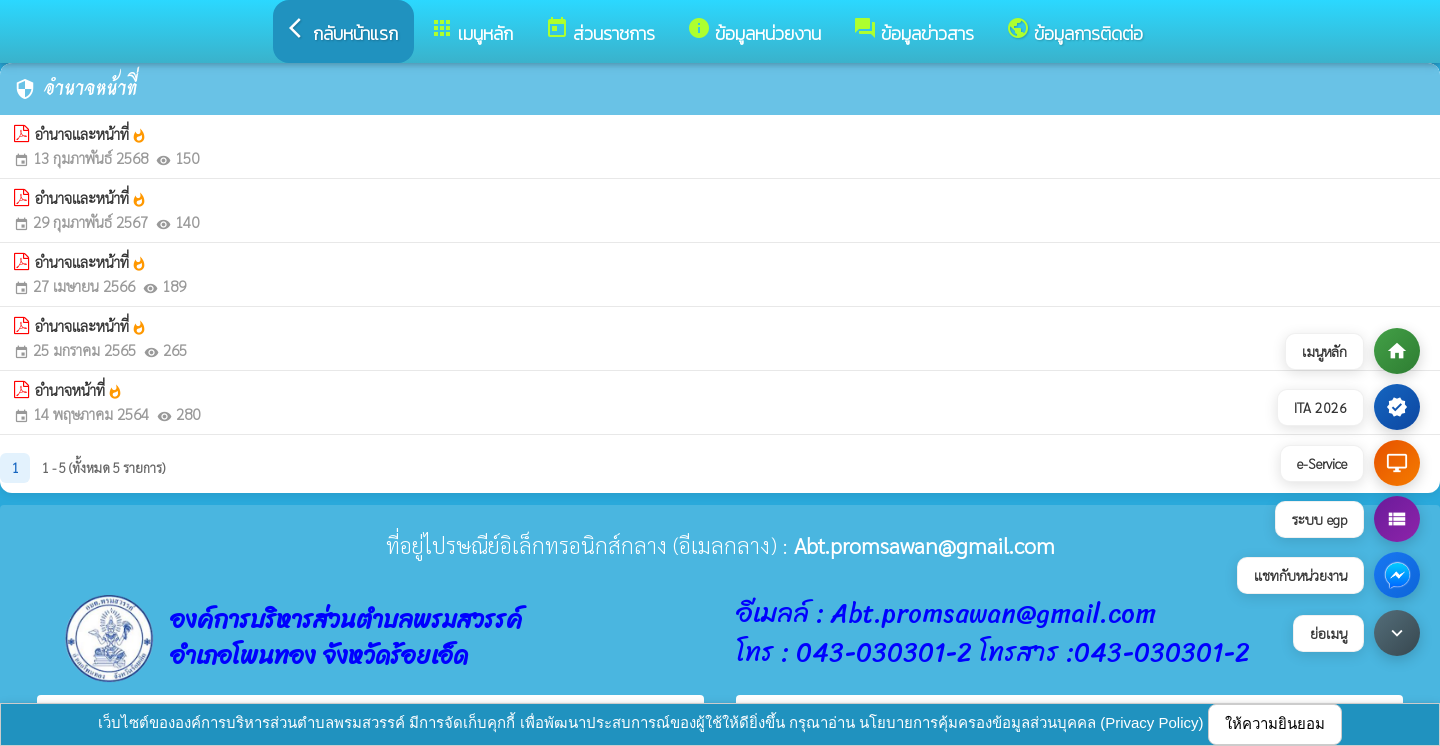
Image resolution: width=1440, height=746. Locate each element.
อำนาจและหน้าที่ (91, 134)
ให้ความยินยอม (1275, 723)
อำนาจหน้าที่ (79, 390)
